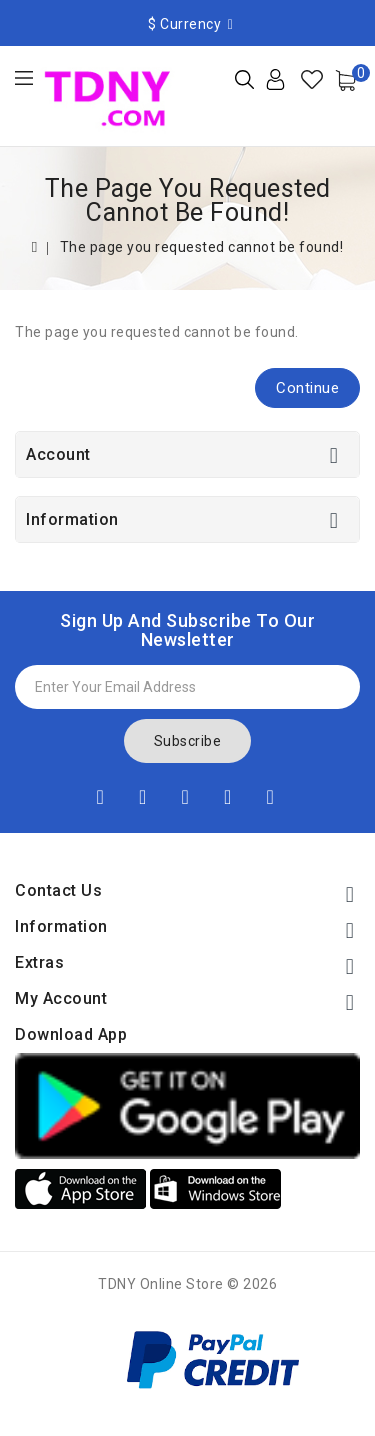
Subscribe (188, 741)
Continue (307, 388)
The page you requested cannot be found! (202, 247)
